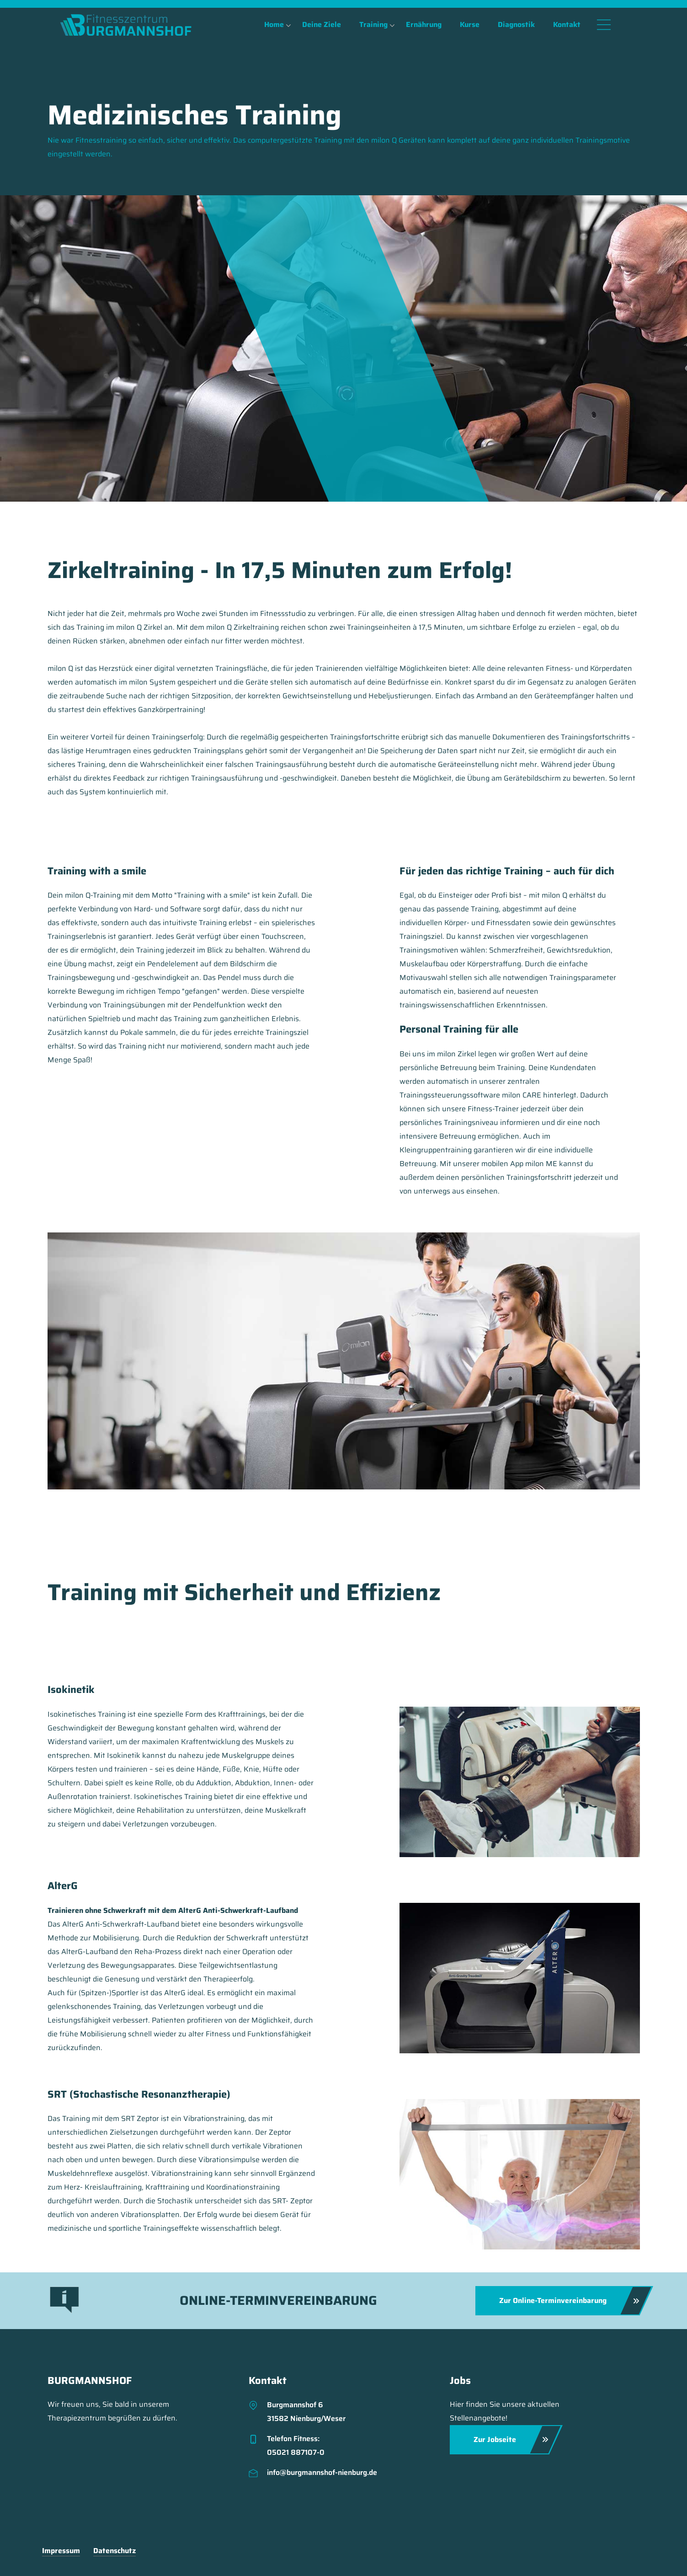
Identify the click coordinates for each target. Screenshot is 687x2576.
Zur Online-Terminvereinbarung (569, 2300)
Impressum (61, 2550)
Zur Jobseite (511, 2439)
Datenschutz (114, 2550)
